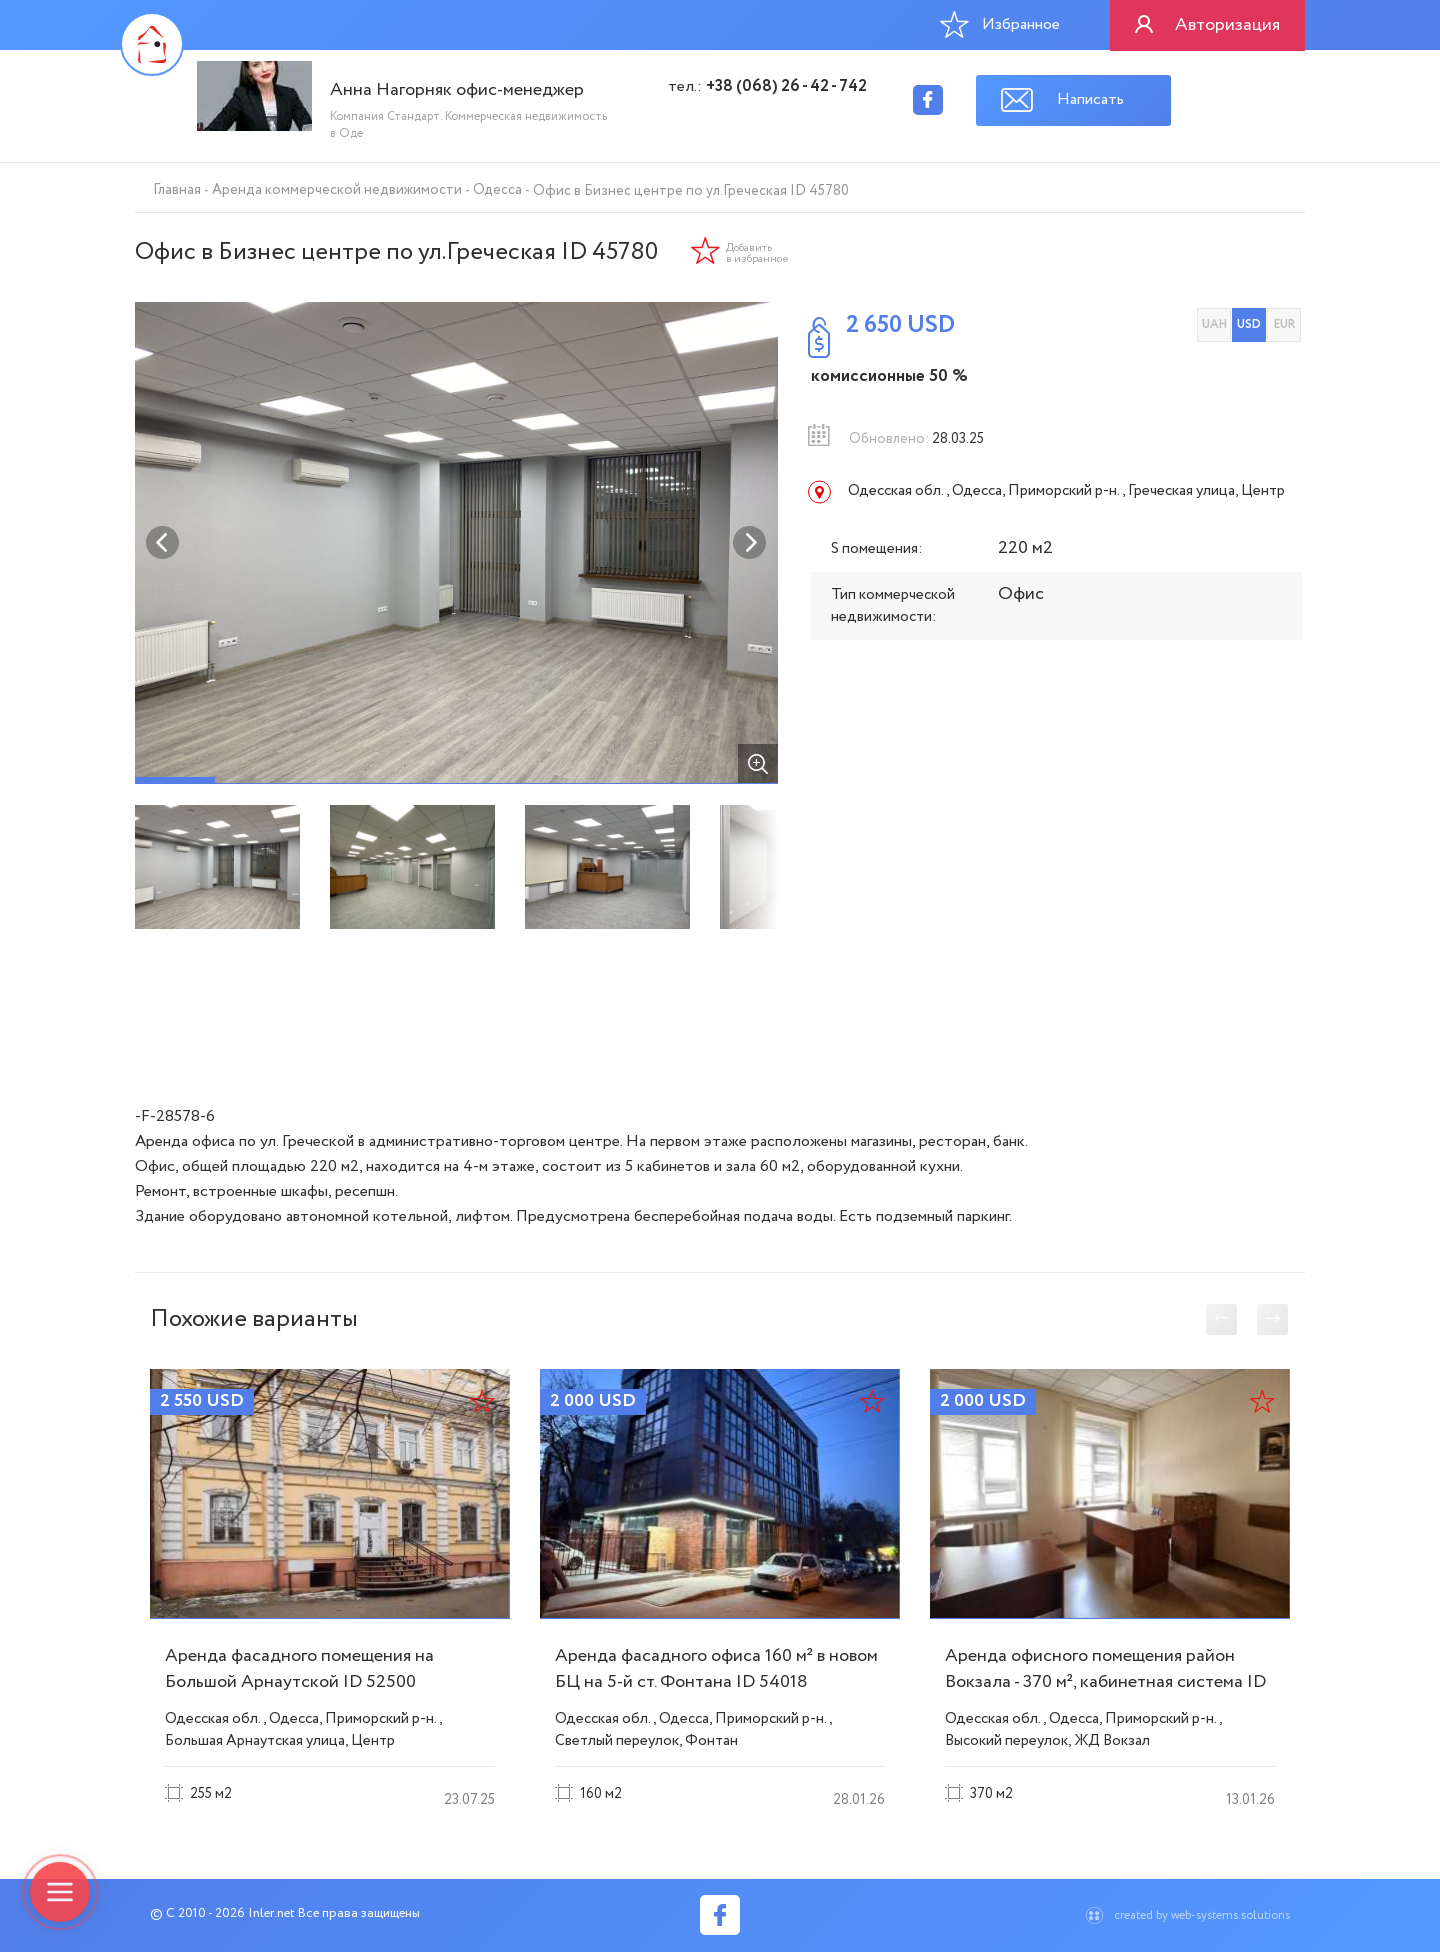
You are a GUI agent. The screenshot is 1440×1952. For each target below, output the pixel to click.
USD (1249, 324)
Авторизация (1227, 25)
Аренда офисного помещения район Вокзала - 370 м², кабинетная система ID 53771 (1105, 1681)
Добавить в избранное (757, 254)
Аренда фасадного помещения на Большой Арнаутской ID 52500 (299, 1668)
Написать (1090, 99)
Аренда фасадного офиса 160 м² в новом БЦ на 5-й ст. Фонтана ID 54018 (716, 1668)
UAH (1214, 324)
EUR (1284, 324)
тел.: (767, 87)
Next (750, 543)
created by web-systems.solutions (1202, 1915)
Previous (163, 543)
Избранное (1000, 24)
